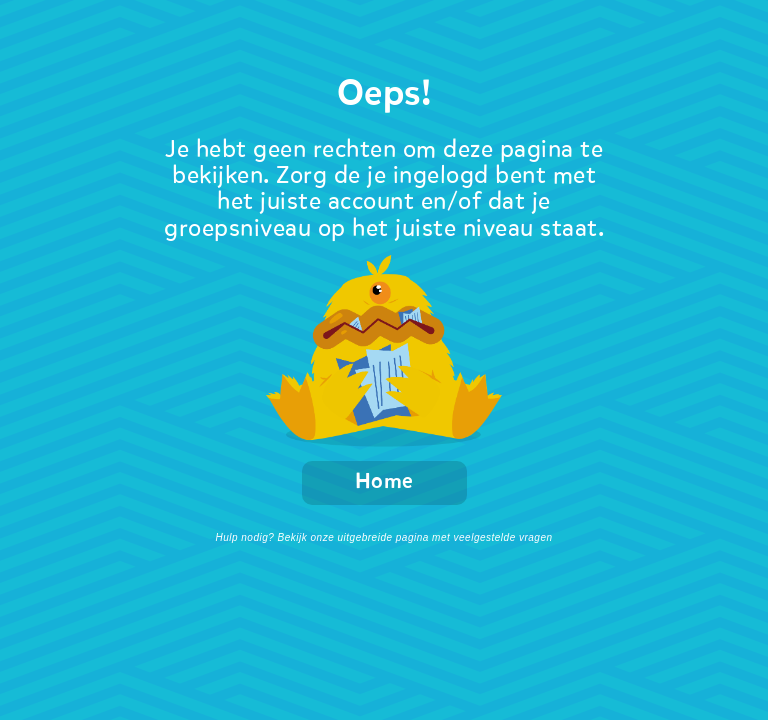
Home (384, 482)
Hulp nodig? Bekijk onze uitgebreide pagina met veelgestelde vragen (383, 537)
